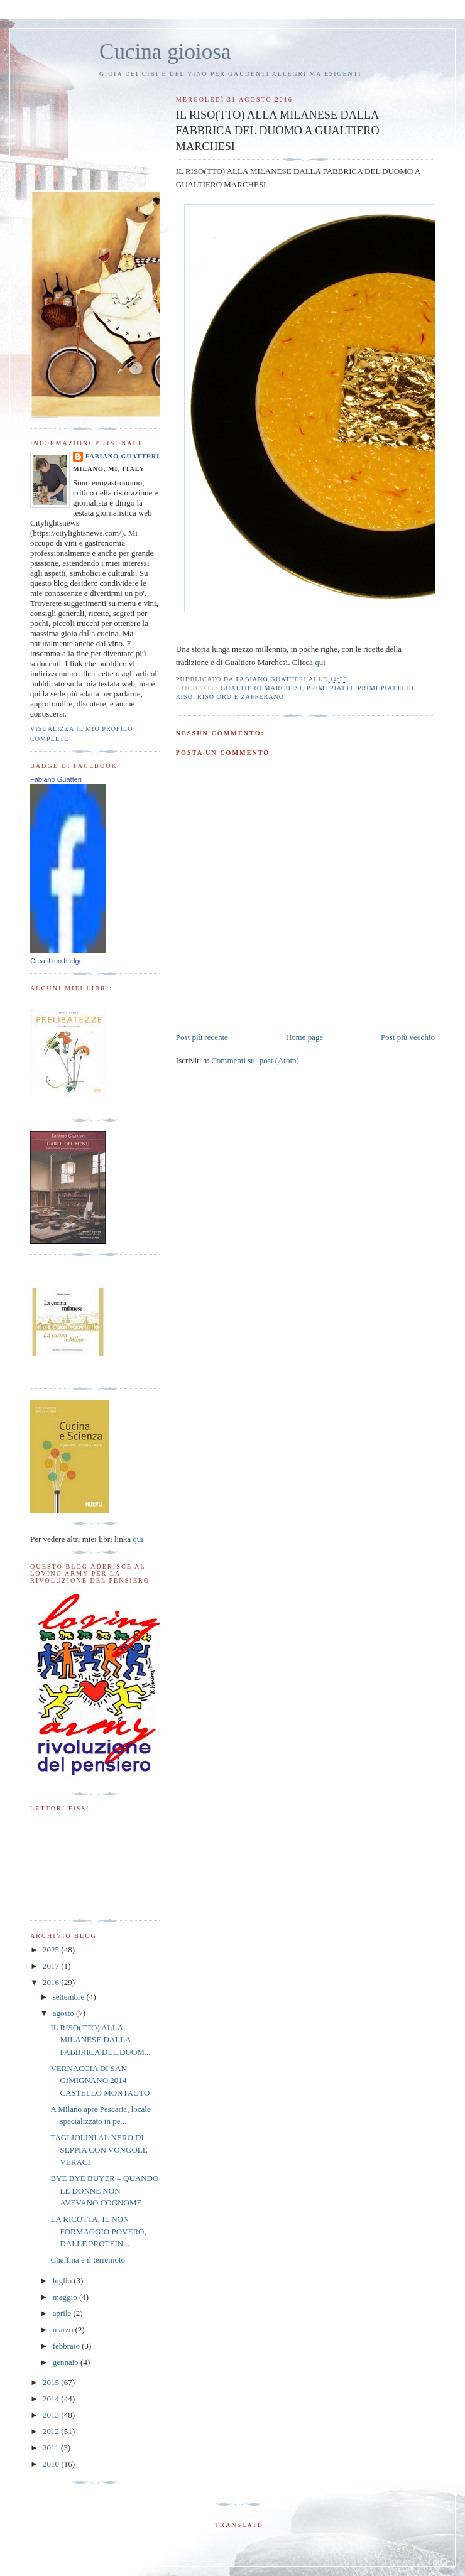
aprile (63, 2313)
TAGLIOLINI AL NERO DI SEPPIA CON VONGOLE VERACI (98, 2150)
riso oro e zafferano (240, 696)
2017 (52, 1966)
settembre (70, 1996)
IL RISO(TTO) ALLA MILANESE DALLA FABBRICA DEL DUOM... (100, 2040)
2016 (52, 1982)
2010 (52, 2464)
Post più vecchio (408, 1037)
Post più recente (202, 1037)
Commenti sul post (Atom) (255, 1060)
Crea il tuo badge (56, 961)
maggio (66, 2297)
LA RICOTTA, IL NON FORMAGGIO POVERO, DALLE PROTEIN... (98, 2231)
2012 (52, 2431)
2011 (52, 2447)
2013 (52, 2415)
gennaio (66, 2362)
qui (320, 662)
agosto (64, 2013)
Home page (305, 1037)
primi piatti (330, 688)
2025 (52, 1949)
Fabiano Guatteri (122, 456)
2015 (52, 2382)
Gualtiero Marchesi (261, 688)
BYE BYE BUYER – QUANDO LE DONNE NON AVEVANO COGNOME (104, 2190)
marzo (64, 2329)
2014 (52, 2398)
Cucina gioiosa (165, 52)
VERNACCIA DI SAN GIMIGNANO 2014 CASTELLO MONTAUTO (100, 2080)
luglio (63, 2280)
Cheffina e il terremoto (87, 2260)
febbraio (67, 2346)
